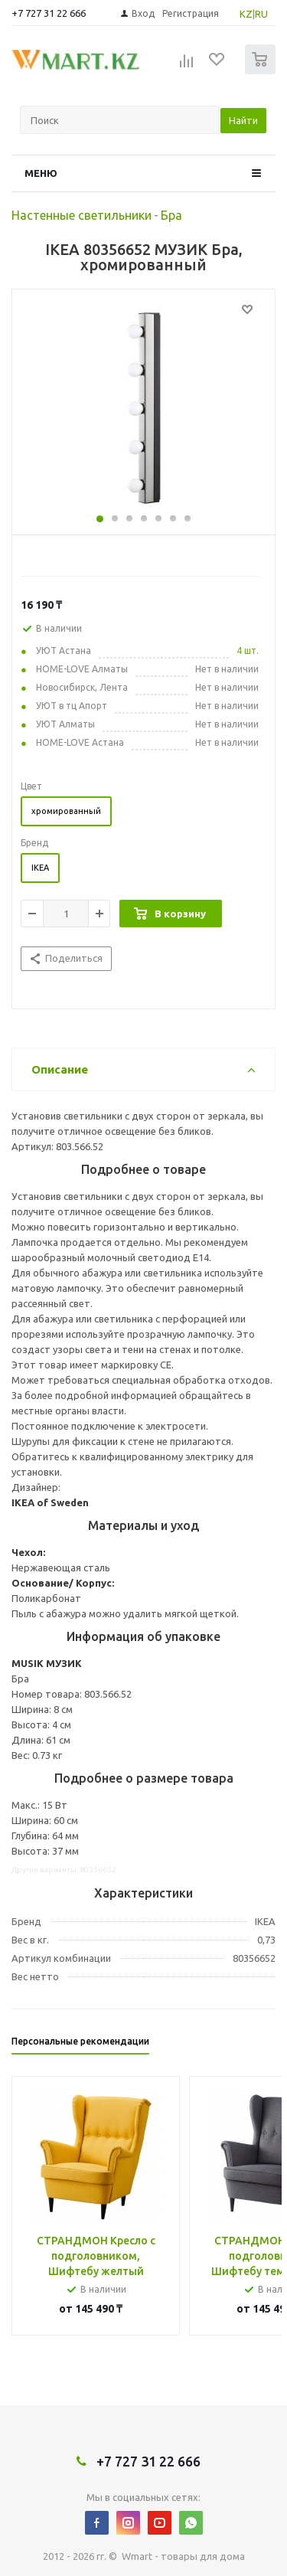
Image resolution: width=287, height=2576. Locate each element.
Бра (171, 215)
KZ (246, 13)
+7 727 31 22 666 (48, 13)
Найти (243, 120)
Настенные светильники (81, 215)
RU (261, 13)
